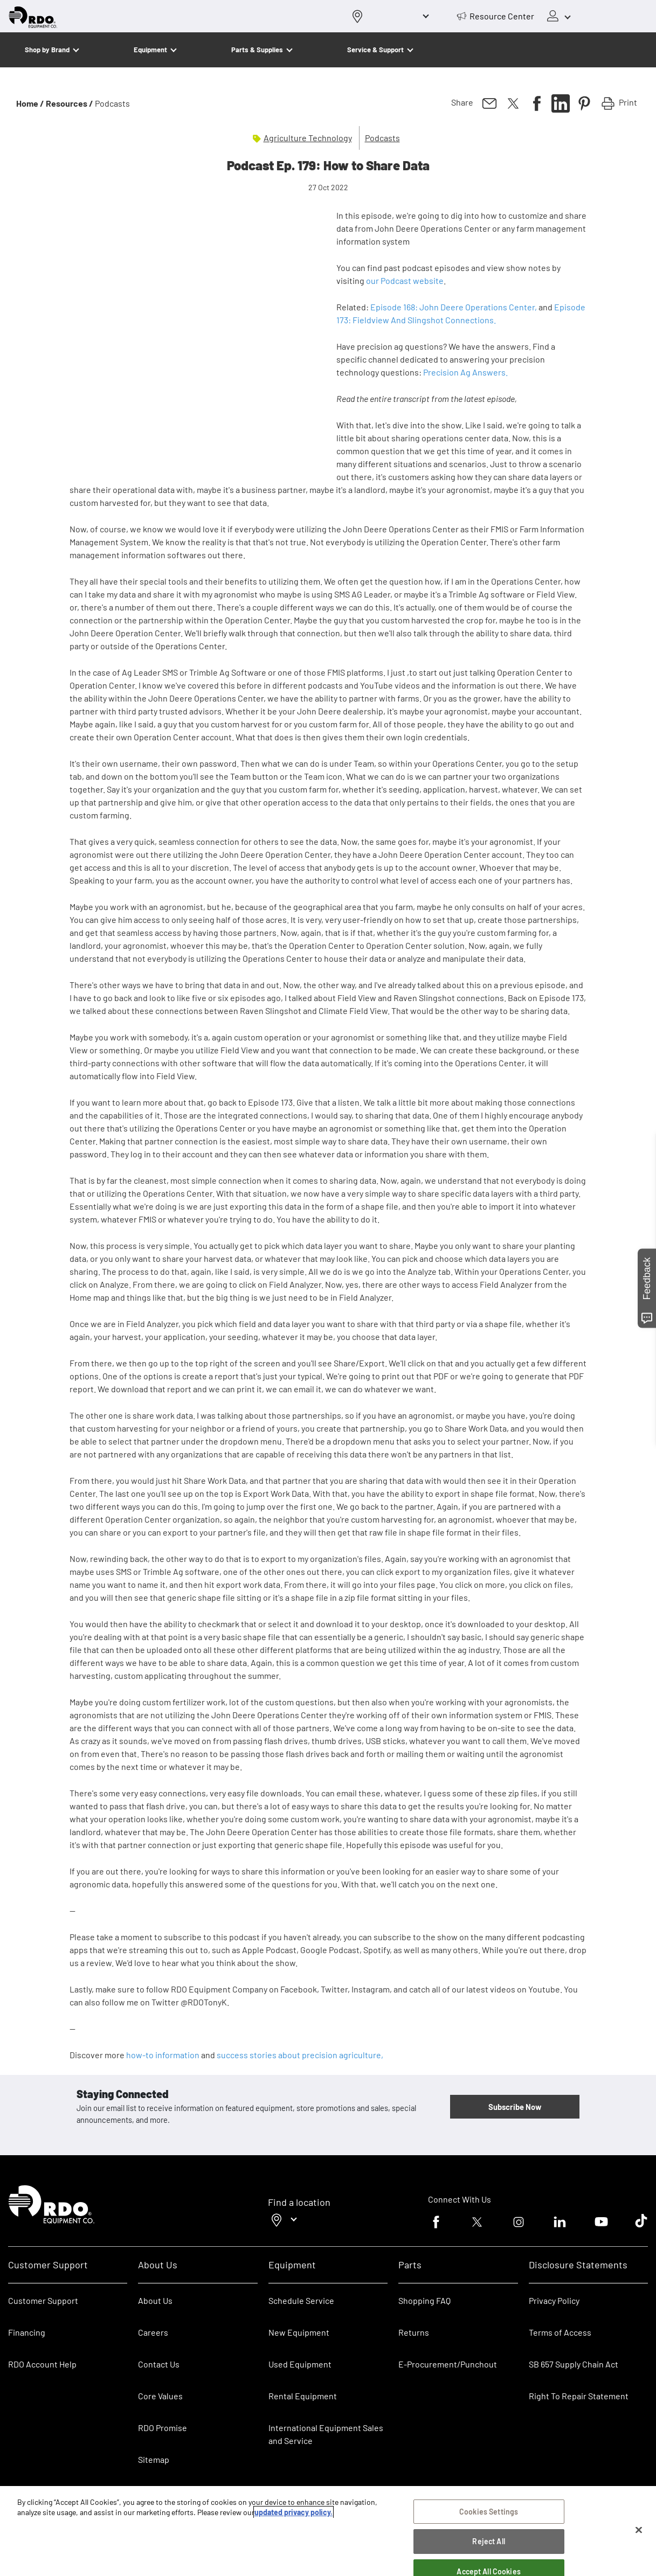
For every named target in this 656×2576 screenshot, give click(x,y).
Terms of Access (560, 2332)
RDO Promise (162, 2427)
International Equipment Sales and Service (325, 2434)
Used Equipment (300, 2364)
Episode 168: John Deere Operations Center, (453, 307)
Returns (413, 2332)
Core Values (160, 2396)
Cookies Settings (488, 2511)
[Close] (639, 2530)
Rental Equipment (303, 2396)
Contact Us (158, 2364)
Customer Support (43, 2300)
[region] (328, 2531)
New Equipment (298, 2332)
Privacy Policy (554, 2300)
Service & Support (375, 49)
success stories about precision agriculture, (301, 2055)
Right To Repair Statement (579, 2396)
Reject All (488, 2541)
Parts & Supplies (257, 49)
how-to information (163, 2055)
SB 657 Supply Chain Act (573, 2364)
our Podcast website (405, 280)
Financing (26, 2332)
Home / (30, 103)
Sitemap (153, 2459)
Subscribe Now (514, 2107)
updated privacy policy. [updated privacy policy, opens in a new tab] (293, 2512)
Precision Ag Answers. (466, 372)
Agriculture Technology (308, 138)
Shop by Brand (47, 49)
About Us (155, 2300)
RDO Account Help (42, 2364)
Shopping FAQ (424, 2300)
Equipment (150, 49)
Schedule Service (301, 2300)
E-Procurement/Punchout (447, 2364)
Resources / (69, 103)
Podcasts (382, 138)
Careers (153, 2332)
